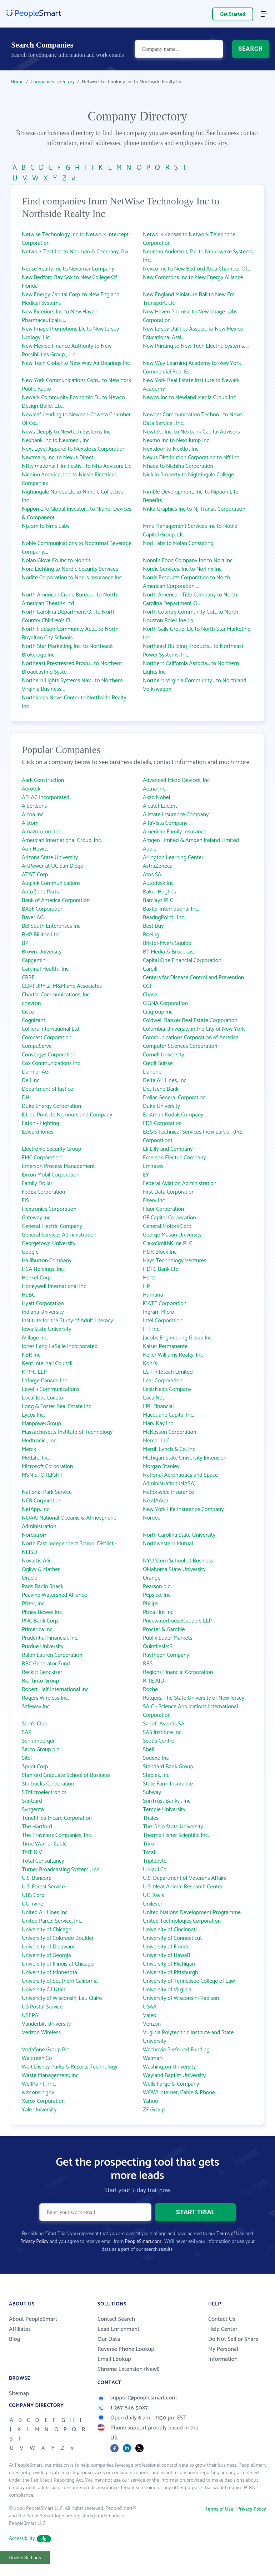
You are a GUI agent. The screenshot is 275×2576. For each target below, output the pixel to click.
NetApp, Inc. (36, 1509)
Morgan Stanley (161, 1466)
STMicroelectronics (44, 1792)
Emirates (153, 1166)
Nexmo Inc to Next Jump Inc (176, 440)
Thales (151, 1818)
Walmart (153, 2058)
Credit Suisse (158, 1063)
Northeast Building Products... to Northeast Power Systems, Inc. (193, 650)
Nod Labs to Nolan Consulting (178, 543)
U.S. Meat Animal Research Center (182, 1887)
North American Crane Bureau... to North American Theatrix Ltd (69, 599)
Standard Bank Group (168, 1767)
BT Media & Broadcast (169, 952)
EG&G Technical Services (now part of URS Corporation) (192, 1136)
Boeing (151, 935)
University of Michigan (169, 1964)
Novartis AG (36, 1561)
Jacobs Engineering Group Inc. (178, 1338)
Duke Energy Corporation (51, 1106)
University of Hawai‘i (166, 1955)
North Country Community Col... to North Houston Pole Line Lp (190, 616)
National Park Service (47, 1492)
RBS (147, 1664)
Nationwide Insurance (168, 1492)
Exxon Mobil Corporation (50, 1175)
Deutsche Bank (161, 1089)
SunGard (32, 1801)
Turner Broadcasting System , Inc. (61, 1869)
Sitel (27, 1758)
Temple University (164, 1809)
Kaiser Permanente (165, 1346)
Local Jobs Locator (43, 1398)
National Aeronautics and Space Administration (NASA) (180, 1479)
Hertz (149, 1278)
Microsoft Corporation (47, 1466)
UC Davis (153, 1895)
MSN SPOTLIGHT (42, 1475)
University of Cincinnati (170, 1930)
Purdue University (43, 1646)
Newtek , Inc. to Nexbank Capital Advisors (191, 432)
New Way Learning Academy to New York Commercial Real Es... (192, 367)
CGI (147, 986)
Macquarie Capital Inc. (168, 1415)
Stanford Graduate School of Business (66, 1775)
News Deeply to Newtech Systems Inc (66, 432)
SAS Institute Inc (162, 1732)
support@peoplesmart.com (137, 2398)
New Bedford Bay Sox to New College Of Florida (69, 282)
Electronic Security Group (51, 1149)
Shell (148, 1749)
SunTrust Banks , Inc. (167, 1801)
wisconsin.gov (38, 2092)
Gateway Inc (36, 1218)
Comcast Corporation (46, 1037)
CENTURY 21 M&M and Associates (62, 986)
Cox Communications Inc (51, 1063)
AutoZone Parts (40, 892)
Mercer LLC (156, 1441)
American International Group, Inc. (62, 840)
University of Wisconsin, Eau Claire (62, 1998)
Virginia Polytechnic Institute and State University (188, 2037)
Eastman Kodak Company (173, 1115)
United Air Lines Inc (45, 1912)
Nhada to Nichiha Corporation (178, 466)
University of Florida (166, 1947)
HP (146, 1286)
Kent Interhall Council (47, 1363)
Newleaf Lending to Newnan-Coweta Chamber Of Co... (76, 419)
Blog (14, 2339)
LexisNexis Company (167, 1389)
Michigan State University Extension (184, 1458)
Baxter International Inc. (171, 909)
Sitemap (19, 2393)
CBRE (28, 977)
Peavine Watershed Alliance (54, 1595)
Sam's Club (35, 1724)
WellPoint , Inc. (39, 2084)
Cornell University (163, 1055)
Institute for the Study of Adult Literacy (67, 1321)
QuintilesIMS (157, 1646)
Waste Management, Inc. (51, 2075)
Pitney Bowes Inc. (42, 1612)
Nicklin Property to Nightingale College (188, 475)
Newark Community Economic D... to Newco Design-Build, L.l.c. (73, 402)
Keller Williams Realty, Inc (173, 1355)
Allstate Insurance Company (176, 814)
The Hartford (37, 1827)
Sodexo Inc (156, 1758)
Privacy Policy (34, 2242)
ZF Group (154, 2110)
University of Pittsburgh (170, 1972)
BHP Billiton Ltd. (41, 935)
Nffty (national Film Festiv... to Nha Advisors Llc (76, 466)
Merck (29, 1449)
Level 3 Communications (50, 1389)
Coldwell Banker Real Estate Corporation (190, 1020)
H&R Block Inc (160, 1252)
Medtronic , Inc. (40, 1441)
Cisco (28, 1012)
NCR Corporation (41, 1501)
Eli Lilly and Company (167, 1149)
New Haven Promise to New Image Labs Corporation (190, 316)
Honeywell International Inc (54, 1286)
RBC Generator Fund (46, 1664)
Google (30, 1252)
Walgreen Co (37, 2058)
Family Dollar (37, 1183)
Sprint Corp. (35, 1767)
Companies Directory (53, 82)
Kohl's (150, 1363)
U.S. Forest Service (43, 1887)
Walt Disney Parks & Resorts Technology (70, 2067)
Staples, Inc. (156, 1775)
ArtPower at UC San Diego (53, 866)
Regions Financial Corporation (178, 1672)
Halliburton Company (46, 1260)
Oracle (30, 1578)
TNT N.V (32, 1852)
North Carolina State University (179, 1535)
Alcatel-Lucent (160, 806)
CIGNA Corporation (165, 1003)
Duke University (161, 1106)
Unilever (152, 1904)
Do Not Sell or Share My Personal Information (233, 2349)
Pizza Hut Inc (158, 1612)
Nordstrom (35, 1535)
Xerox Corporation (43, 2101)
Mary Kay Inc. (158, 1423)
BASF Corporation (43, 909)
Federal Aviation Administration (179, 1183)
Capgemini (34, 960)
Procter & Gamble (164, 1629)
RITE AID (153, 1681)
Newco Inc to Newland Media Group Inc (189, 397)
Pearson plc (156, 1586)
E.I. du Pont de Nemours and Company (67, 1115)
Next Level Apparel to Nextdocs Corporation (74, 449)
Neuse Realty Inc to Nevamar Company (68, 269)
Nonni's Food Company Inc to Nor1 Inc (187, 560)
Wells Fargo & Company (171, 2084)
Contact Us (221, 2319)
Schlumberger (38, 1741)
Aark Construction (43, 780)
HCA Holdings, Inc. (43, 1269)
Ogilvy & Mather (41, 1569)
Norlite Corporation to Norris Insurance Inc (72, 578)
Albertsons (34, 806)
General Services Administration (59, 1235)
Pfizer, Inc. (33, 1604)
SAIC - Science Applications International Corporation (190, 1711)
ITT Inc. (151, 1329)
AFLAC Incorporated (45, 797)
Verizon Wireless (41, 2032)
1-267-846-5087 (123, 2408)
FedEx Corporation (43, 1192)
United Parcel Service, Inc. (52, 1921)
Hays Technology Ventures (174, 1260)
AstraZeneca (157, 866)
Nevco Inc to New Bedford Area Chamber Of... (196, 269)
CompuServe (37, 1046)
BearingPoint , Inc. (164, 917)
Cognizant (33, 1020)
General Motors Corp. (167, 1226)
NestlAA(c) (155, 1501)
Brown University (42, 952)
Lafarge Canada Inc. (45, 1381)
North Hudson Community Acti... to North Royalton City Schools (70, 633)
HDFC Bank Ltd (161, 1269)
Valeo (149, 2015)
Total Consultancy (43, 1861)
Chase (150, 995)
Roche (150, 1689)
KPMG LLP (34, 1372)
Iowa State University (46, 1329)
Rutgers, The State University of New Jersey (193, 1698)
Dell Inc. (31, 1080)
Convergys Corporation (49, 1055)
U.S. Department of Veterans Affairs (184, 1878)
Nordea (151, 1518)
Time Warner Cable (44, 1844)
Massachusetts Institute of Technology (67, 1432)
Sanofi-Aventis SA (164, 1724)
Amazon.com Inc (41, 832)
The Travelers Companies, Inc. (57, 1835)
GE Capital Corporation (169, 1218)
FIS (25, 1200)
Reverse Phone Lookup (126, 2349)
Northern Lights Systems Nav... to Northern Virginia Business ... (72, 685)
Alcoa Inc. (33, 814)
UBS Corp (33, 1895)
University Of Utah (43, 1990)
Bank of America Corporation (56, 900)
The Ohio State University (173, 1827)
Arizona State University (50, 857)
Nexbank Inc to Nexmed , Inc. (56, 440)
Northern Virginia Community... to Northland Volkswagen (194, 685)
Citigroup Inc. (158, 1012)
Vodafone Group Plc (45, 2050)
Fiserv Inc (154, 1200)
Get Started (232, 14)
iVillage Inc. (35, 1338)
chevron (31, 1003)
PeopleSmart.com (143, 2242)
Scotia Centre (158, 1741)
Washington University (169, 2067)
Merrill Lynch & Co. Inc (169, 1449)
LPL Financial (158, 1406)
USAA (150, 2007)
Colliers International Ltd (50, 1029)
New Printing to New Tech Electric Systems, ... (196, 346)
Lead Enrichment (119, 2329)
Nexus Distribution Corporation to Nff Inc (191, 457)
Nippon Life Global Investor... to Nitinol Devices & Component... (76, 513)
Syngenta (33, 1809)
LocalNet (153, 1398)
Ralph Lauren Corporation (52, 1655)
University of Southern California (60, 1981)
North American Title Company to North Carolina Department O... (190, 599)
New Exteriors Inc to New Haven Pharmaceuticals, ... (60, 316)
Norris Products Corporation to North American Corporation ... (186, 582)
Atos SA (152, 875)
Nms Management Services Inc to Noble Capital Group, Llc (190, 530)
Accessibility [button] (30, 2539)
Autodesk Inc (158, 883)
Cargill (150, 969)
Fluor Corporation (163, 1209)
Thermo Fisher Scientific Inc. (176, 1835)
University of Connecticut (172, 1938)
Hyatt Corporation (43, 1303)
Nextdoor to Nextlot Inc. (171, 449)
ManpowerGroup (41, 1423)
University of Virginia (167, 1990)
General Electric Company (52, 1226)
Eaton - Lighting (40, 1123)
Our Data (109, 2339)
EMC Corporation (41, 1158)
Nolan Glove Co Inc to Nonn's (56, 560)
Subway (152, 1792)
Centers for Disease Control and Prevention (193, 977)
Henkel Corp (36, 1278)
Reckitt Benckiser (42, 1672)
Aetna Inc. (154, 789)
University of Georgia (46, 1955)
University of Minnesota (49, 1972)
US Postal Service (42, 2007)
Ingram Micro (158, 1312)
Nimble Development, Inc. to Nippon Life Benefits (190, 496)
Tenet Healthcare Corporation (57, 1818)
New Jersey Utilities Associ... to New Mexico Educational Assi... (193, 333)
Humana (153, 1295)
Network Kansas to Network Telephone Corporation (189, 239)
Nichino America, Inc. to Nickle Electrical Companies (69, 479)
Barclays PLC (158, 900)
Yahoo (150, 2101)
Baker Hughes (159, 892)
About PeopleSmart (33, 2319)
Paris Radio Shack (43, 1586)
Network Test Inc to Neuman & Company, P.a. (75, 252)
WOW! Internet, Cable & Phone (179, 2092)
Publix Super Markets (167, 1638)
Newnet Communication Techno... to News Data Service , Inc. (192, 419)
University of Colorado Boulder (58, 1938)
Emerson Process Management (58, 1166)
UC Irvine (32, 1904)
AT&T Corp (35, 875)
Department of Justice (47, 1089)
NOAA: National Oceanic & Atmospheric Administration (69, 1522)
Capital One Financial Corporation (182, 960)
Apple (149, 849)
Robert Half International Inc (55, 1689)
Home (17, 82)
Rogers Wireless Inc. (45, 1698)
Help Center (223, 2329)
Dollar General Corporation (174, 1098)
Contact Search (116, 2319)
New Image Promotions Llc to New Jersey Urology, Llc (70, 333)
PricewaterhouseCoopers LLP (177, 1621)
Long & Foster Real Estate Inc (56, 1406)
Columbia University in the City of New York (194, 1029)
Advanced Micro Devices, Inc (176, 780)
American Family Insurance (174, 832)
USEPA (30, 2015)
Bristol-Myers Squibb (167, 943)
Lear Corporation (162, 1381)
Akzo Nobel (156, 797)
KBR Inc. (31, 1355)
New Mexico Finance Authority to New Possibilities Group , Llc (66, 350)
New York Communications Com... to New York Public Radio (76, 385)
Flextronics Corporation (49, 1209)
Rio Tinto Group (40, 1681)
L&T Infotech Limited (168, 1372)
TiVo (148, 1844)
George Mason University (172, 1235)
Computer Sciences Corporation (180, 1046)
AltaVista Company (165, 823)
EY (146, 1175)
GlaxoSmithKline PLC (167, 1243)
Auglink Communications (51, 883)
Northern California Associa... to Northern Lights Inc (191, 668)
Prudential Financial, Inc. (50, 1638)
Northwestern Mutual (168, 1544)
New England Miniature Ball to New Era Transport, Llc (189, 299)
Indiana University (43, 1312)
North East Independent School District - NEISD (69, 1548)
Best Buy (153, 926)
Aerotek (31, 789)
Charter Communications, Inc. (56, 995)
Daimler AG (35, 1072)
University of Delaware (48, 1947)
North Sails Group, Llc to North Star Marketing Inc (197, 633)
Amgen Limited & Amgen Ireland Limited (191, 840)
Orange (151, 1578)
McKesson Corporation (169, 1432)
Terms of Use (230, 2234)
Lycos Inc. (33, 1415)
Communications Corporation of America (191, 1037)
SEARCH (250, 48)
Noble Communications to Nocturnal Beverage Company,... (76, 548)
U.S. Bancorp (36, 1878)
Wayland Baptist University (174, 2075)
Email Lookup (114, 2359)
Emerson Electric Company (174, 1158)
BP (25, 943)
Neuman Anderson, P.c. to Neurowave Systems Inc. (198, 256)
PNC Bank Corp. (40, 1621)
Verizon (152, 2024)
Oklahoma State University (174, 1569)
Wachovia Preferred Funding (176, 2050)
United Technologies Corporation (182, 1921)
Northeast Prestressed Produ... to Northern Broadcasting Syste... (72, 668)
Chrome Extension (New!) (129, 2369)
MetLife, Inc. (36, 1458)
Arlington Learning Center (173, 857)
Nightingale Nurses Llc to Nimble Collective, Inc (73, 496)
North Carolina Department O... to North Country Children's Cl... (69, 616)
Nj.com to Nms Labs (45, 526)
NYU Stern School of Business (178, 1561)
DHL (27, 1098)
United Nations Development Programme (192, 1912)
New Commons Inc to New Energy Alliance (193, 277)
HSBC (28, 1295)
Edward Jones (38, 1132)
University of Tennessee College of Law (189, 1981)
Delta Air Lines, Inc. (165, 1080)
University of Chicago (46, 1930)
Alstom (30, 823)
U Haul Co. (155, 1869)
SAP (26, 1732)
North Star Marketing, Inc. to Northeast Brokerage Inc (67, 650)
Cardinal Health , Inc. (46, 969)
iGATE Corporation (164, 1303)
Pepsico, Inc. (157, 1595)
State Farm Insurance (168, 1784)
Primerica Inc (37, 1629)
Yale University (39, 2110)
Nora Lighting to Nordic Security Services (70, 569)
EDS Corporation (162, 1123)
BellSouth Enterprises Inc (51, 926)
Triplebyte (154, 1861)
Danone (152, 1072)
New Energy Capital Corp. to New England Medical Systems (71, 299)
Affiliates (20, 2329)
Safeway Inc (36, 1706)
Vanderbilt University (46, 2024)
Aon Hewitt (35, 849)
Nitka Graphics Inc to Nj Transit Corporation (194, 509)
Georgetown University (48, 1243)
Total (149, 1852)
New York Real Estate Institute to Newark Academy (191, 385)
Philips (150, 1604)
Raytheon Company (166, 1655)
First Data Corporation (169, 1192)
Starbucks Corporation (48, 1784)
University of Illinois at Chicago (58, 1964)
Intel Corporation (162, 1321)
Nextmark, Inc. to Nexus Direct (57, 457)
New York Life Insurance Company (183, 1509)
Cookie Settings (25, 2557)
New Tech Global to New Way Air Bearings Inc (76, 363)
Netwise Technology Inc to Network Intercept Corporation (75, 239)
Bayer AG (33, 917)
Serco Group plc (40, 1749)
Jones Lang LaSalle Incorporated (60, 1346)
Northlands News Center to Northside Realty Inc (74, 702)
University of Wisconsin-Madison (181, 1998)
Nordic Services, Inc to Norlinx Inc (182, 569)
